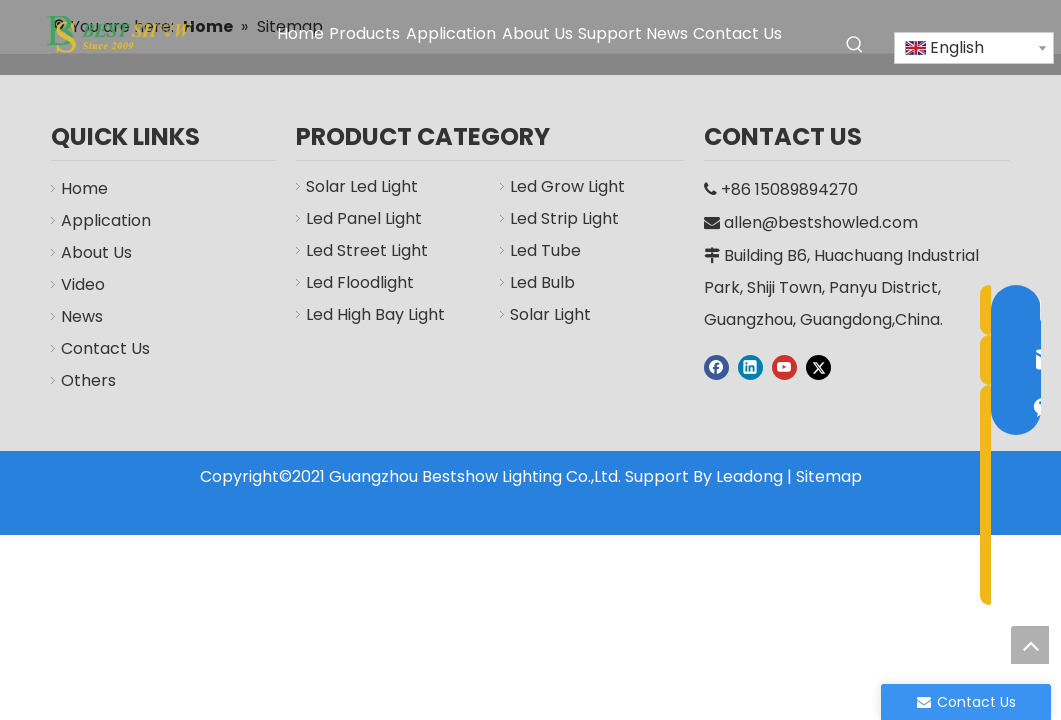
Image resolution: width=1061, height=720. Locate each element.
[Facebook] (716, 367)
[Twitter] (818, 367)
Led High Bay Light (375, 314)
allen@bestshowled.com (821, 222)
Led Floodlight (360, 282)
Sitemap (829, 476)
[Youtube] (784, 367)
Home (84, 188)
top (1030, 645)
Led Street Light (367, 250)
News (82, 316)
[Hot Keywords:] (855, 45)
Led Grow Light (567, 186)
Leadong (749, 476)
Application (106, 220)
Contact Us (105, 348)
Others (88, 380)
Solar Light (550, 314)
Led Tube (545, 250)
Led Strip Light (564, 218)
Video (83, 284)
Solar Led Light (362, 186)
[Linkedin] (750, 367)
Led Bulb (542, 282)
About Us (96, 252)
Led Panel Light (364, 218)
